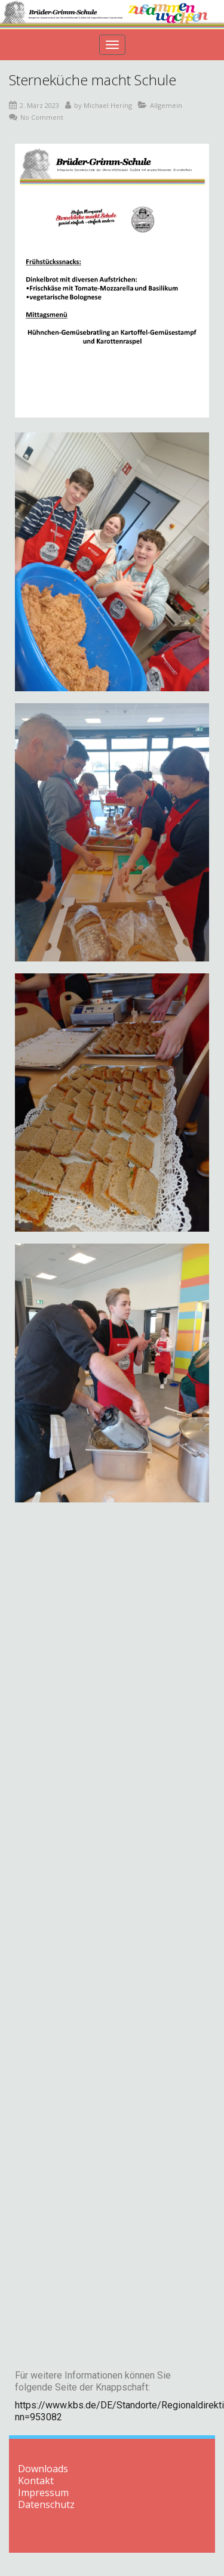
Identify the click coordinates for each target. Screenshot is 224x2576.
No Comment (41, 117)
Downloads (43, 2468)
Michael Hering (108, 105)
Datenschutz (46, 2504)
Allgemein (166, 105)
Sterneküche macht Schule (92, 79)
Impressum (43, 2492)
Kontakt (36, 2480)
